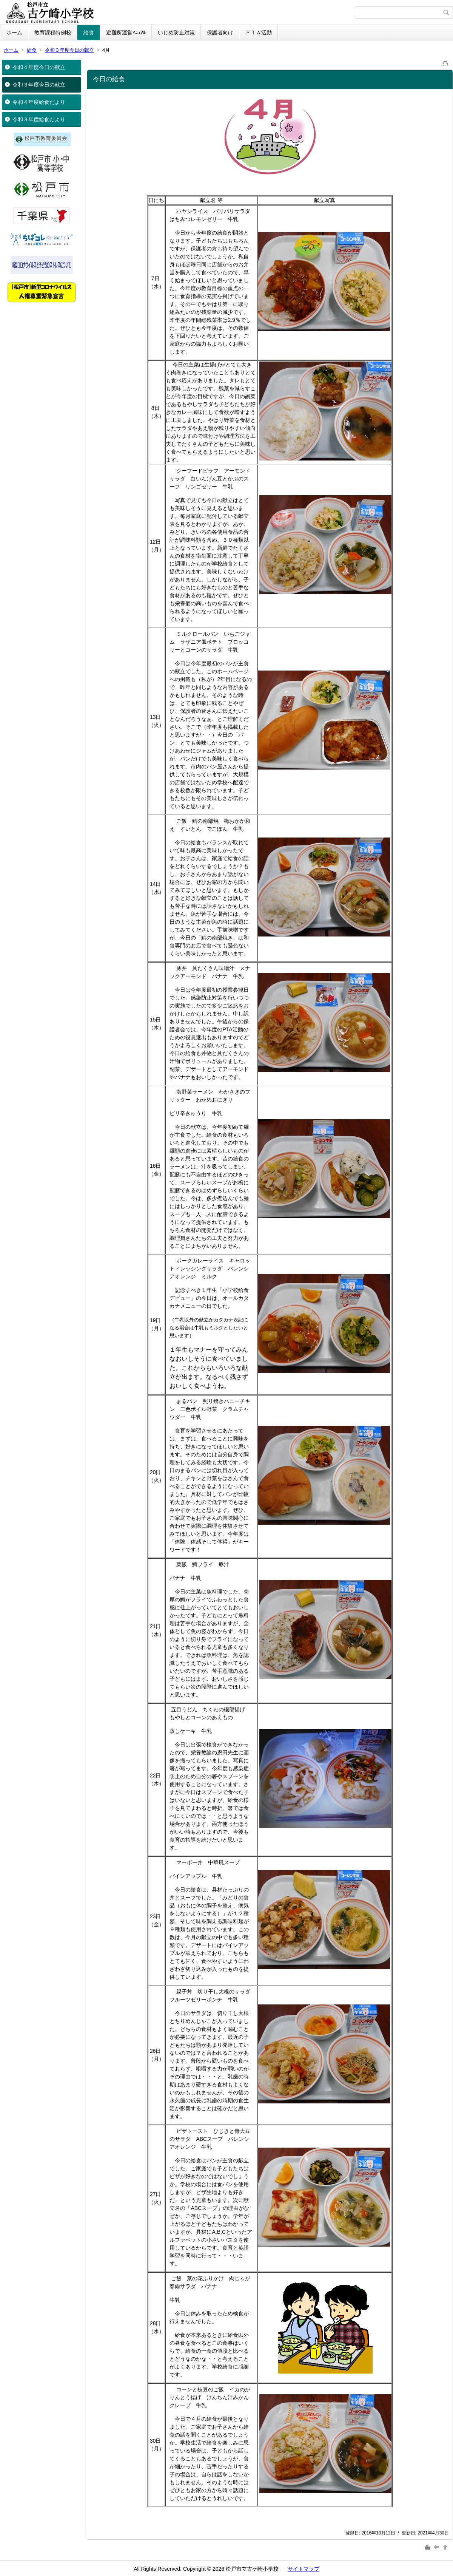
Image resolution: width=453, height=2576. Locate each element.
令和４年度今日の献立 (38, 67)
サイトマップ (303, 2569)
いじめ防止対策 (176, 32)
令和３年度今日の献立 (69, 50)
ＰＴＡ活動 (258, 32)
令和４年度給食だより (38, 102)
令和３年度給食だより (38, 119)
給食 (88, 32)
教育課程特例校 (52, 32)
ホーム (14, 32)
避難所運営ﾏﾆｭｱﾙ (126, 32)
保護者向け (220, 32)
